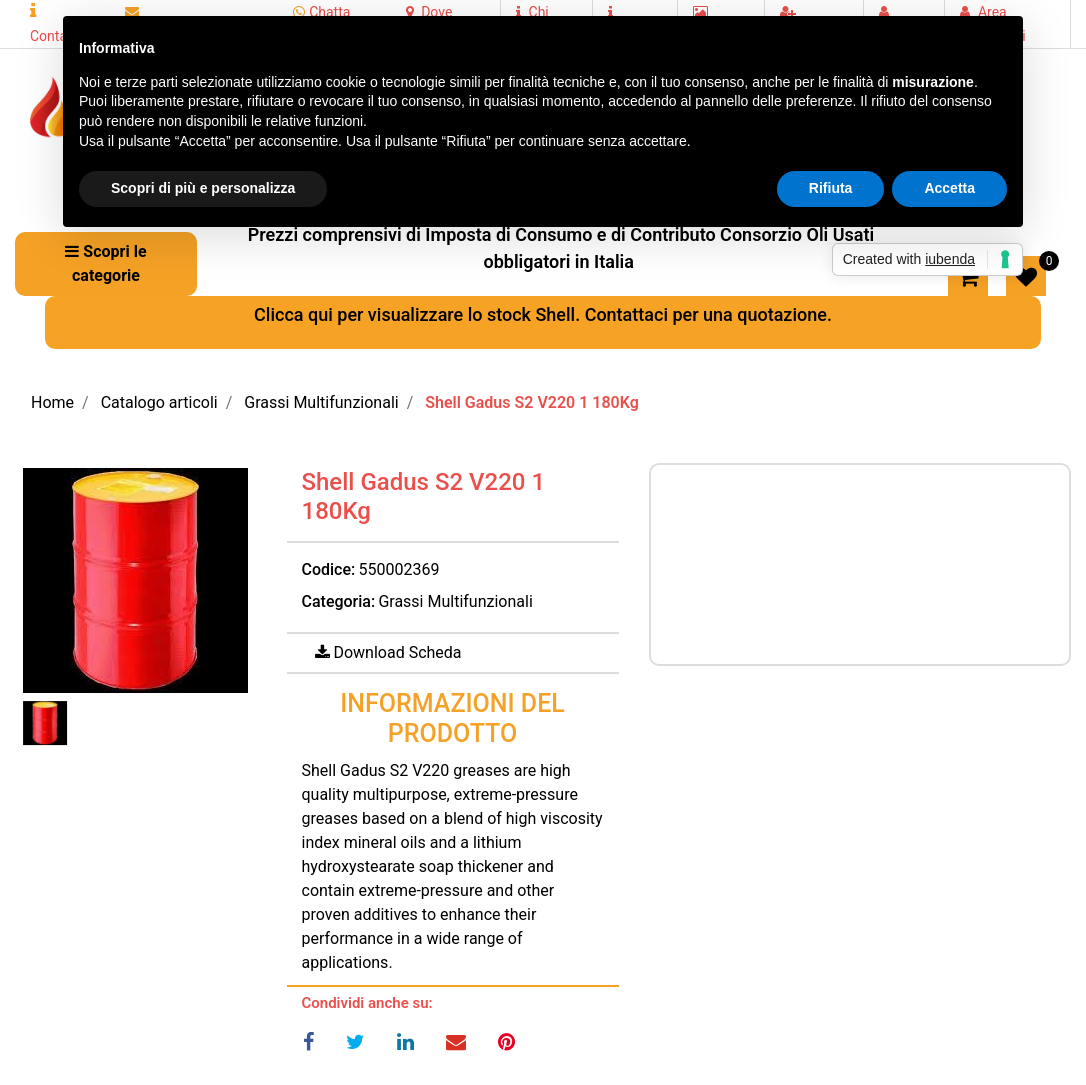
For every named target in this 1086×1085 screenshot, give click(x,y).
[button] (135, 580)
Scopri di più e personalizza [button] (203, 188)
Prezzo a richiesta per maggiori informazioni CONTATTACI (860, 560)
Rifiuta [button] (831, 188)
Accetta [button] (949, 188)
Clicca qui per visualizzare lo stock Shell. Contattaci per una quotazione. (543, 314)
